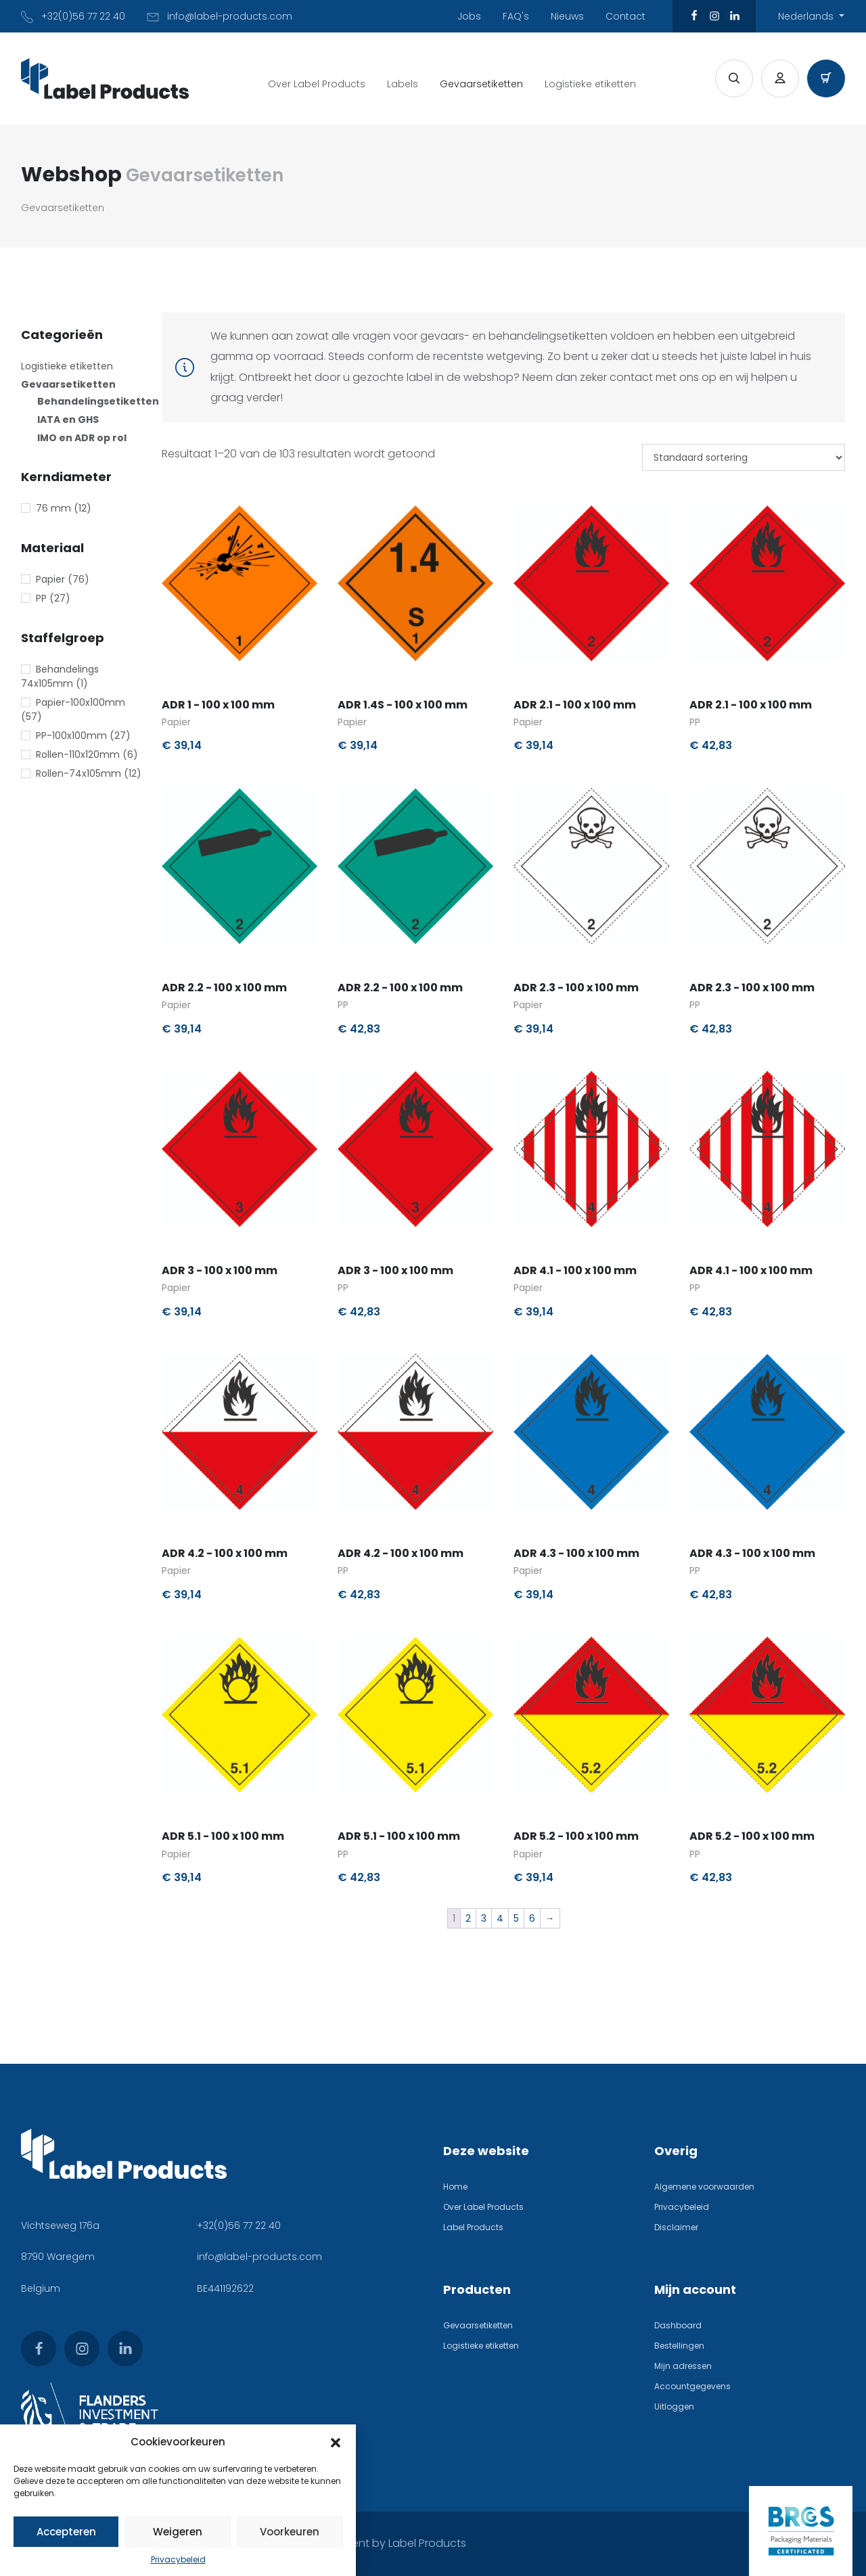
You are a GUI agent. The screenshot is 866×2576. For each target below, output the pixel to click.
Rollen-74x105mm (78, 773)
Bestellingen (679, 2345)
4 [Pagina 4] (500, 1918)
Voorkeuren (289, 2532)
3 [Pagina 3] (483, 1918)
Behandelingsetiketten (98, 401)
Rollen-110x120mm (78, 754)
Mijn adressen (683, 2366)
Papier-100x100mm (80, 702)
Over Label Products (316, 84)
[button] (335, 2442)
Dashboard (678, 2325)
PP (41, 598)
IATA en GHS (68, 419)
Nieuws (567, 16)
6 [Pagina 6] (532, 1918)
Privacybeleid (178, 2559)
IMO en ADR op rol (82, 438)
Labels (402, 84)
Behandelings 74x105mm (60, 676)
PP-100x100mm (71, 735)
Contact (625, 16)
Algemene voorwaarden (704, 2186)
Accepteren (66, 2532)
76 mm (53, 508)
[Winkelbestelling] (743, 457)
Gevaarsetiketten (481, 84)
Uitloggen (674, 2406)
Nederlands (807, 16)
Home (455, 2186)
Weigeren (177, 2532)
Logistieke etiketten (590, 84)
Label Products (473, 2227)
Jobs (469, 16)
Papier (50, 579)
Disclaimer (676, 2227)
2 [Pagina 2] (468, 1918)
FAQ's (516, 16)
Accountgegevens (692, 2386)
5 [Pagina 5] (516, 1918)
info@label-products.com (259, 2256)
